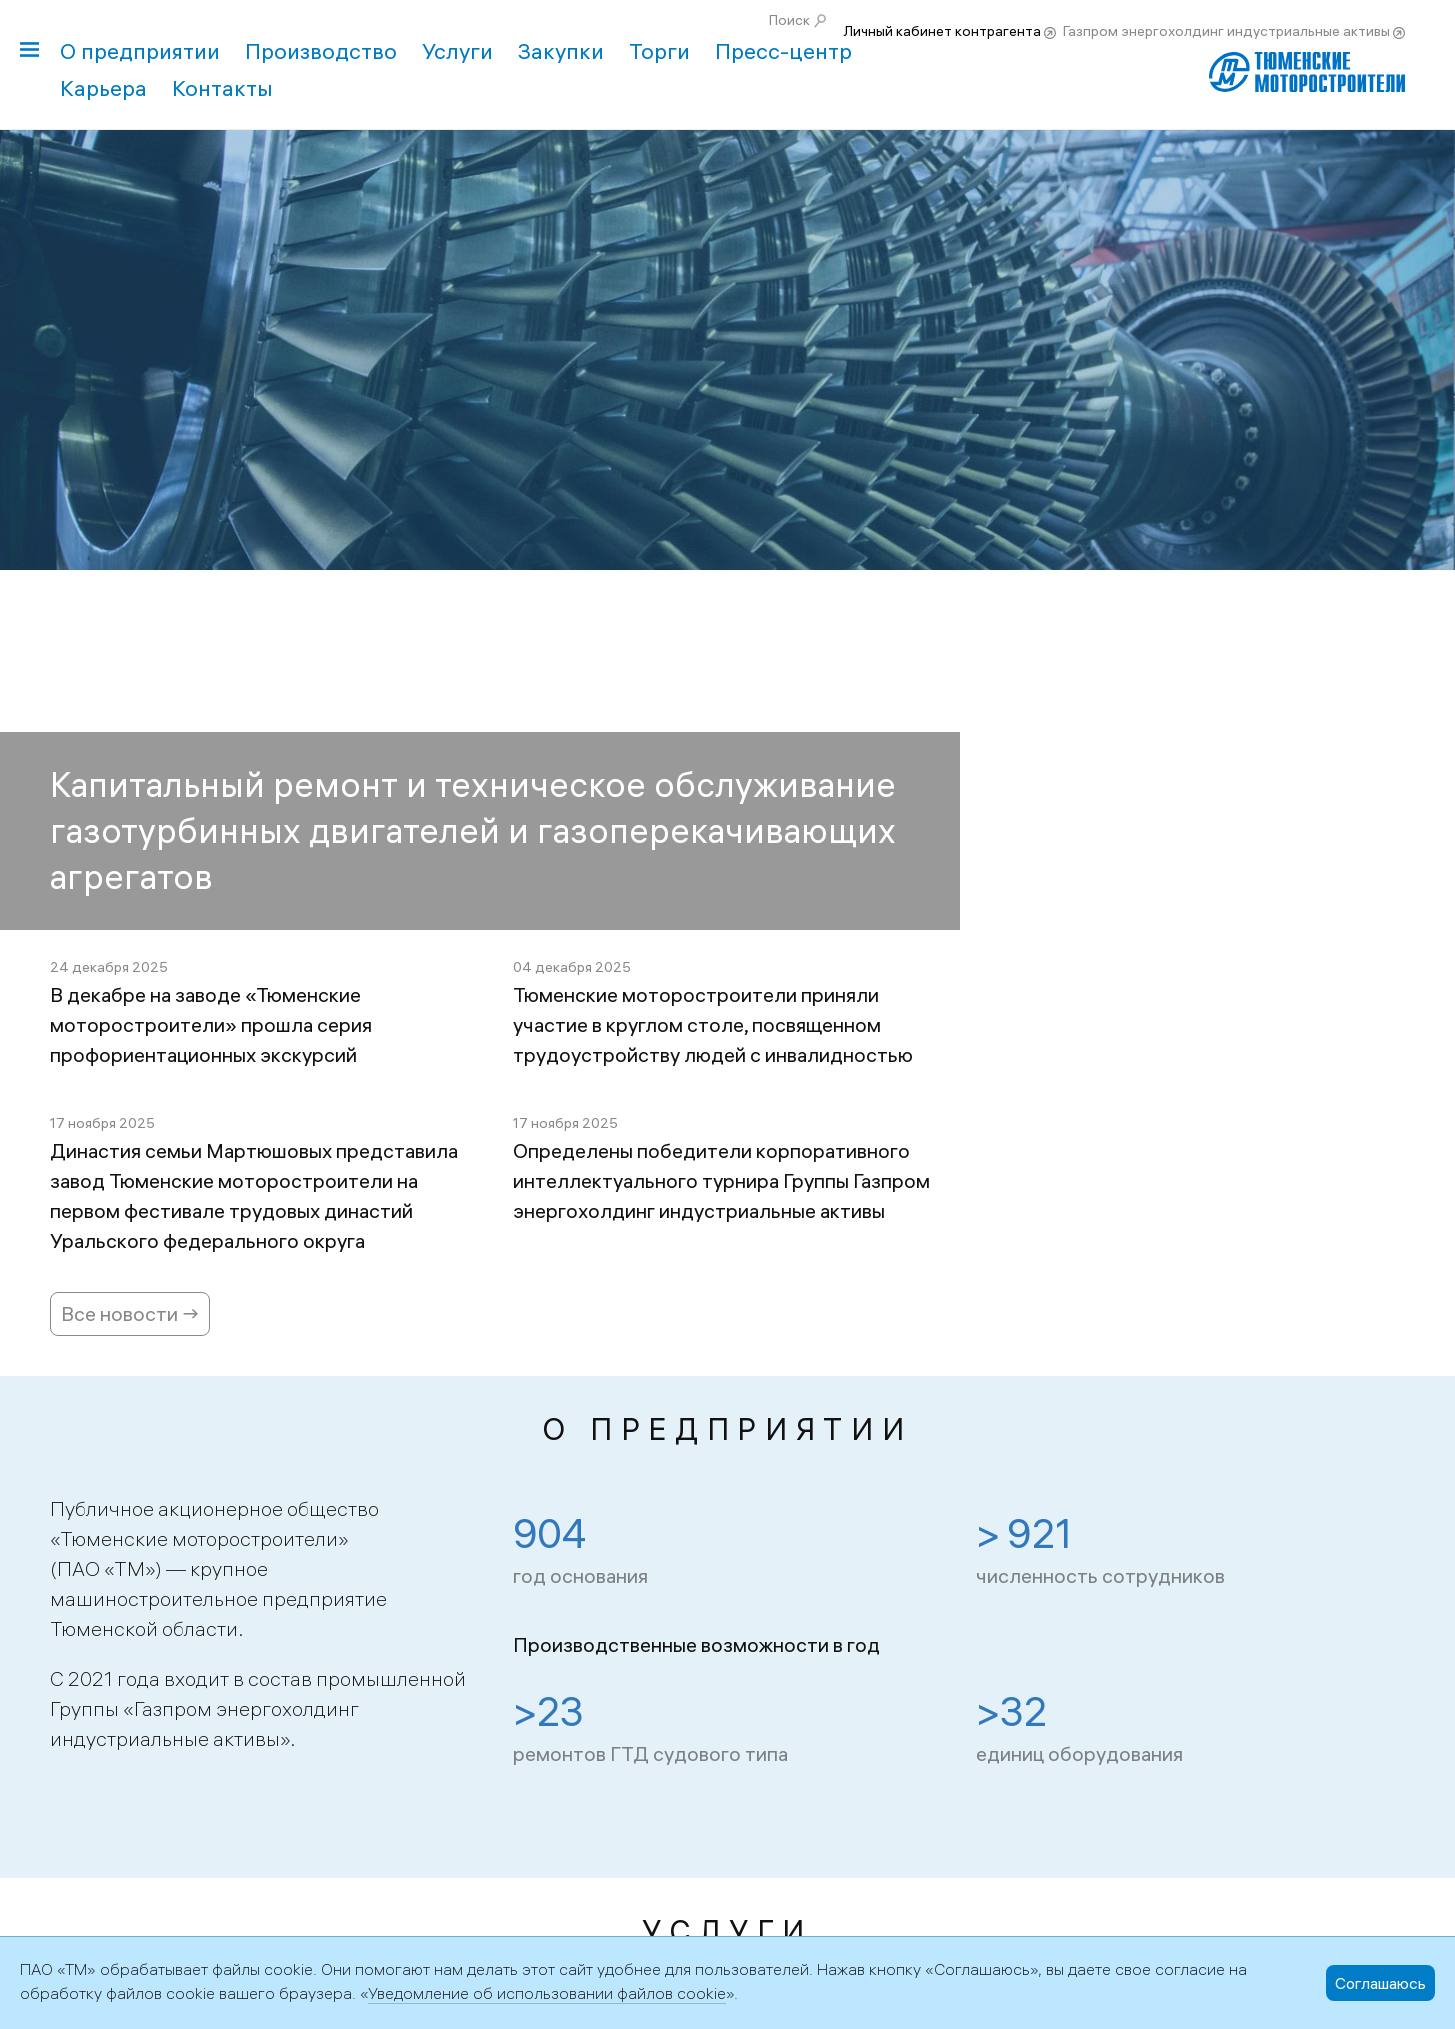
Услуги (457, 51)
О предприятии (140, 51)
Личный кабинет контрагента (942, 31)
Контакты (222, 88)
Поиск (789, 20)
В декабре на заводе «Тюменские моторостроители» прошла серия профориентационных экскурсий (211, 1024)
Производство (321, 51)
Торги (659, 51)
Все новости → (130, 1313)
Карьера (103, 88)
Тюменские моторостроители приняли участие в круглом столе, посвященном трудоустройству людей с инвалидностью (713, 1024)
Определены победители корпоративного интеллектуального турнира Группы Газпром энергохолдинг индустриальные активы (721, 1180)
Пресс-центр (783, 51)
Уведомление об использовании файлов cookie (547, 1993)
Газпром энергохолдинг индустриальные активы (1226, 31)
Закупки (561, 51)
